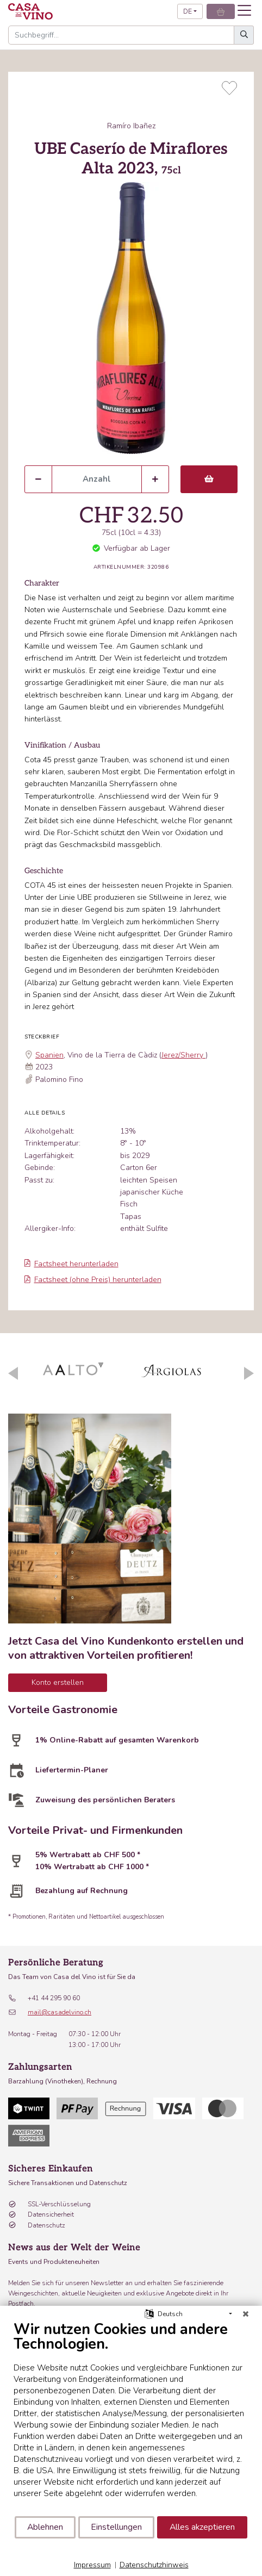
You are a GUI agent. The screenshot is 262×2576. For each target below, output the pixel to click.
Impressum (92, 2565)
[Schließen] (246, 2314)
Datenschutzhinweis (154, 2565)
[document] (131, 2417)
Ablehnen (45, 2527)
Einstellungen (116, 2527)
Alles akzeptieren (202, 2527)
